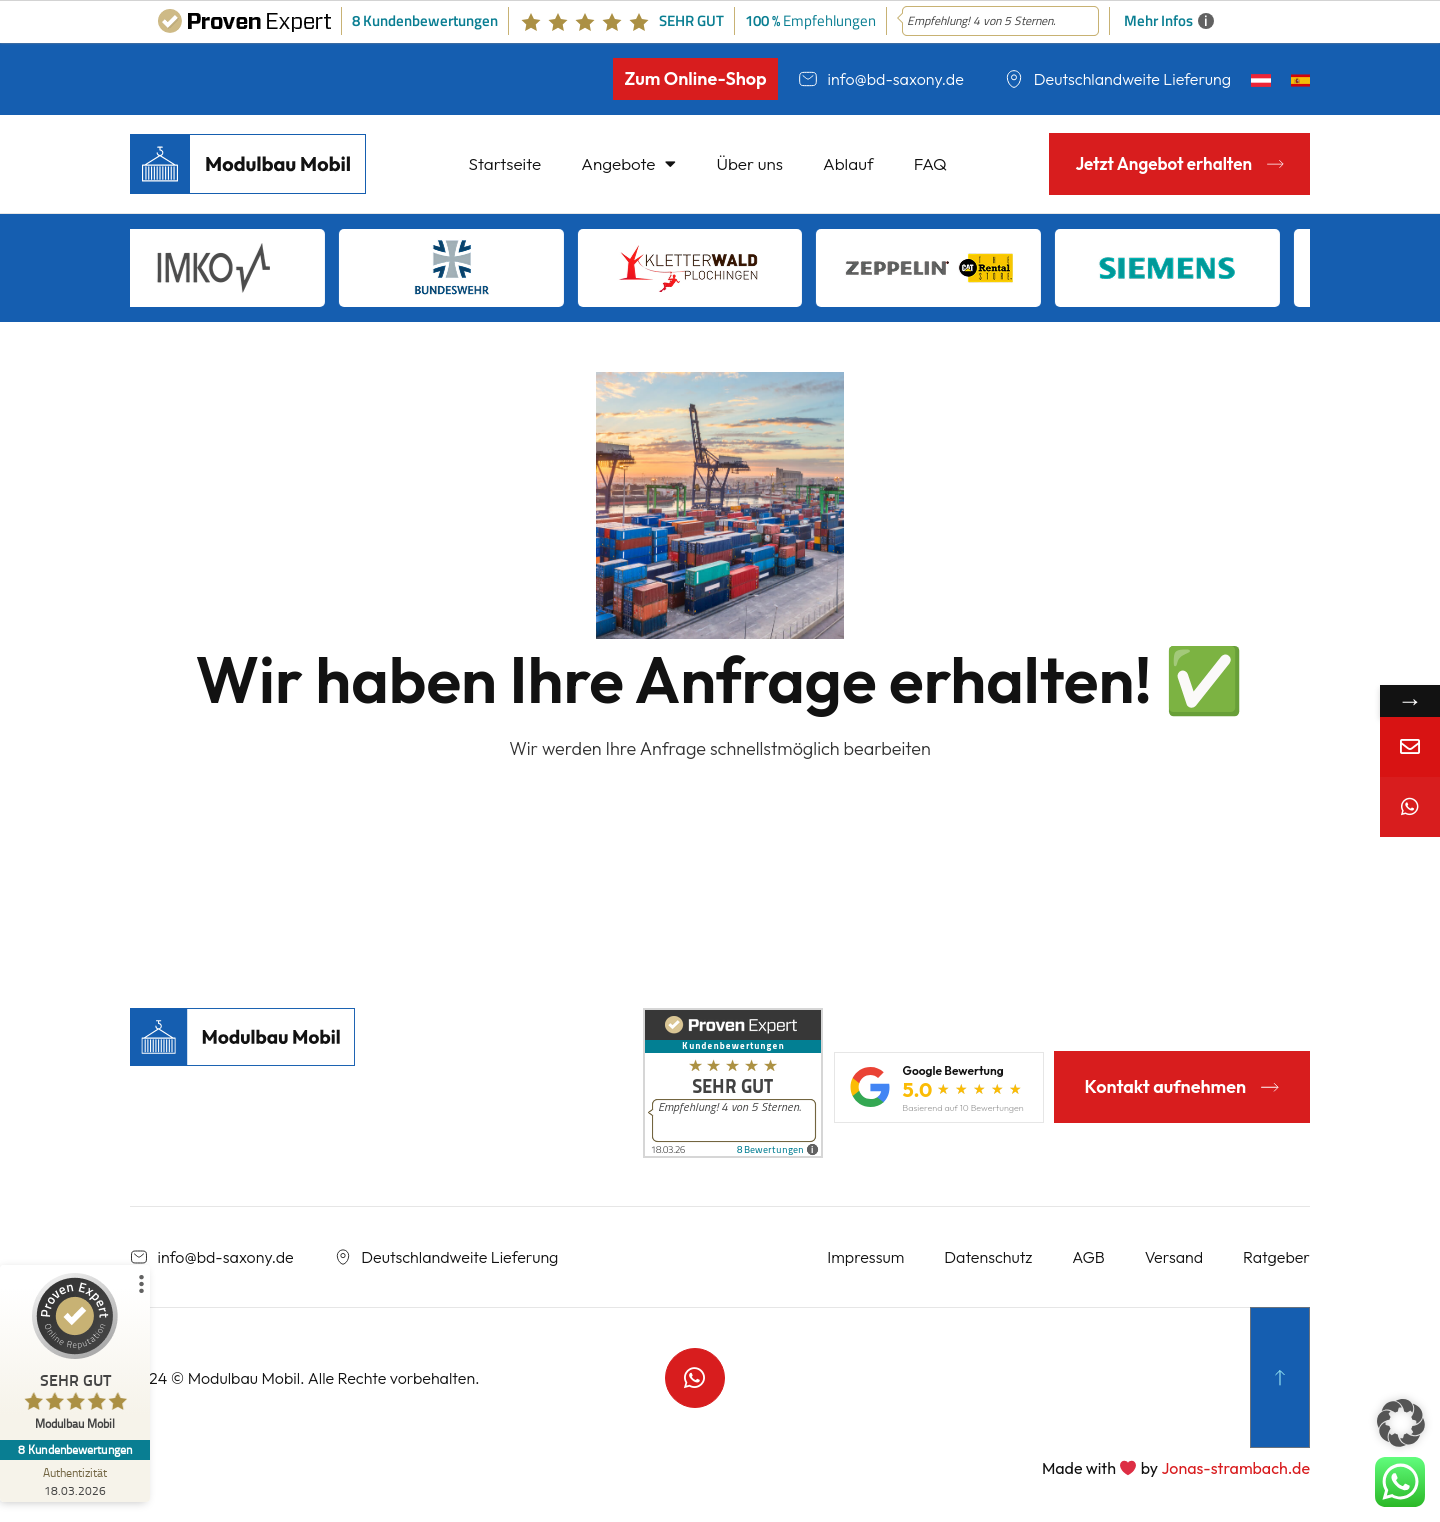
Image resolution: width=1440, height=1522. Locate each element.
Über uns (749, 163)
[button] (1401, 1423)
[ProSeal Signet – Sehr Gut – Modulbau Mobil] (75, 1356)
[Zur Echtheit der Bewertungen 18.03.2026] (75, 1481)
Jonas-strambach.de (1235, 1468)
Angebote (628, 163)
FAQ (930, 163)
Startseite (505, 163)
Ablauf (848, 163)
